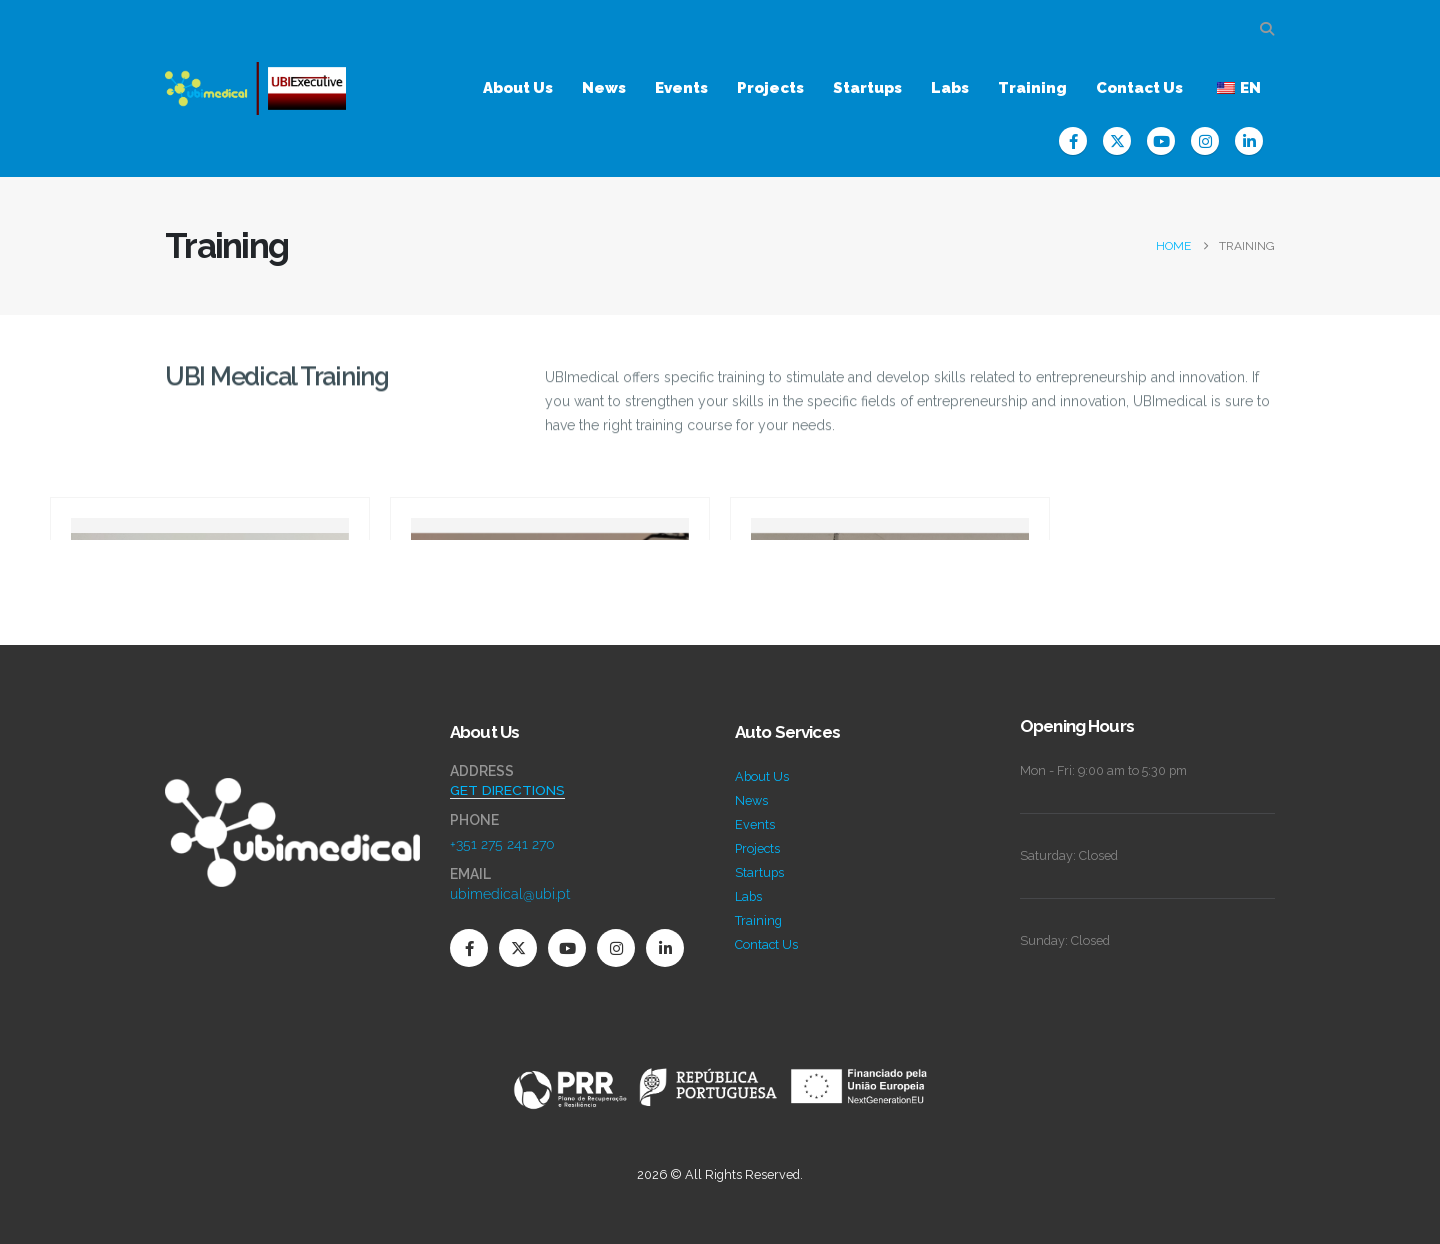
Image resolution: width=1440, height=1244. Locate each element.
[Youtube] (1161, 141)
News (604, 88)
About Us (518, 88)
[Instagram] (1205, 141)
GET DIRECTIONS (507, 790)
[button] (1266, 29)
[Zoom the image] (292, 789)
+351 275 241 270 (502, 844)
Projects (770, 88)
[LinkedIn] (1249, 141)
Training (1032, 88)
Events (681, 88)
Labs (950, 88)
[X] (1117, 141)
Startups (867, 88)
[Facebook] (1073, 141)
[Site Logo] (255, 88)
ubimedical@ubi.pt (510, 894)
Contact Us (1139, 88)
